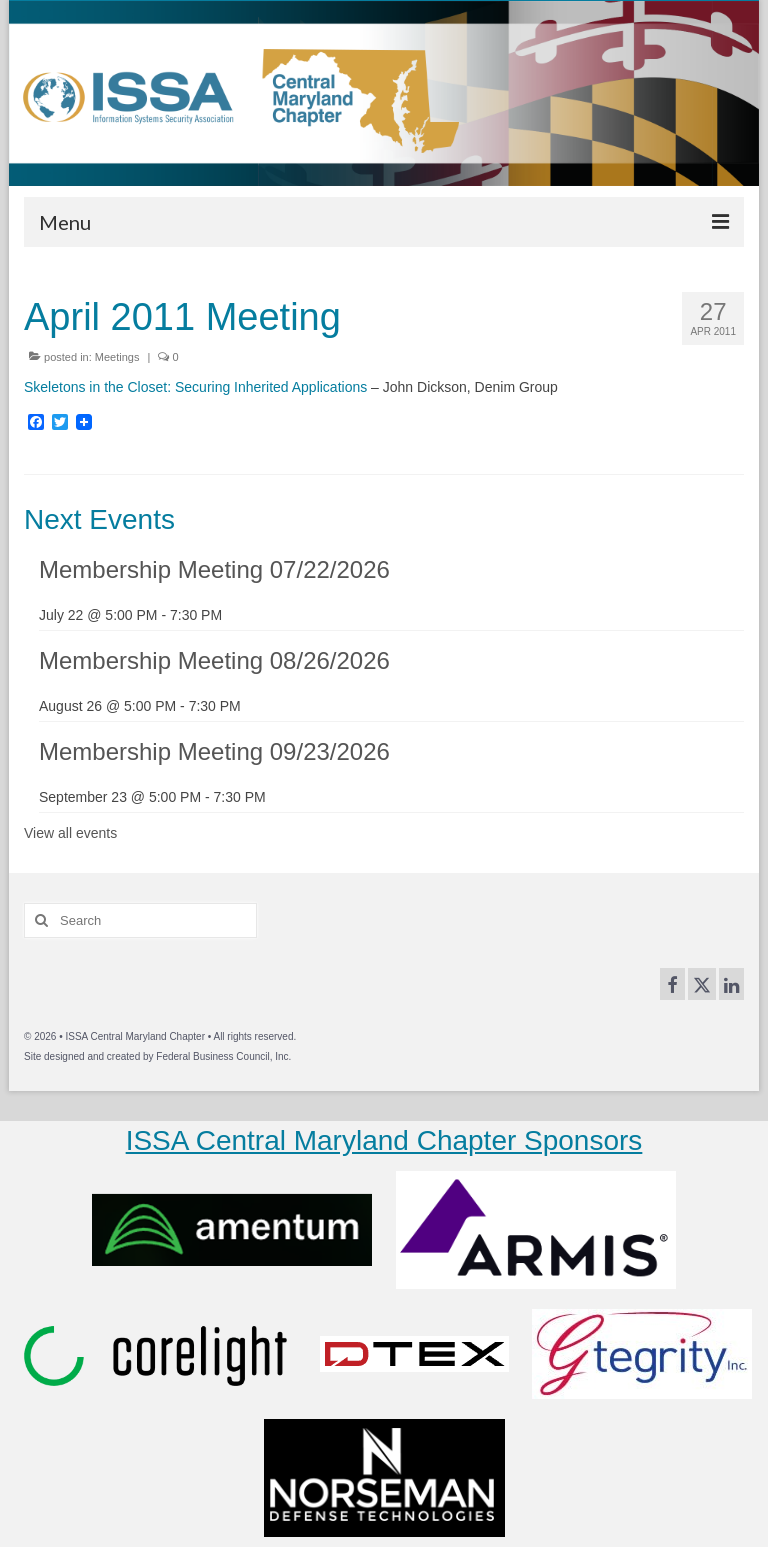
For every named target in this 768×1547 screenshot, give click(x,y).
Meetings (117, 357)
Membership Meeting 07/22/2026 (214, 569)
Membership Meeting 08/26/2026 (214, 660)
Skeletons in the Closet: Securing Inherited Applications (195, 387)
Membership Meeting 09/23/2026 (214, 751)
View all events (70, 833)
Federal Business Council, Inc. (223, 1056)
